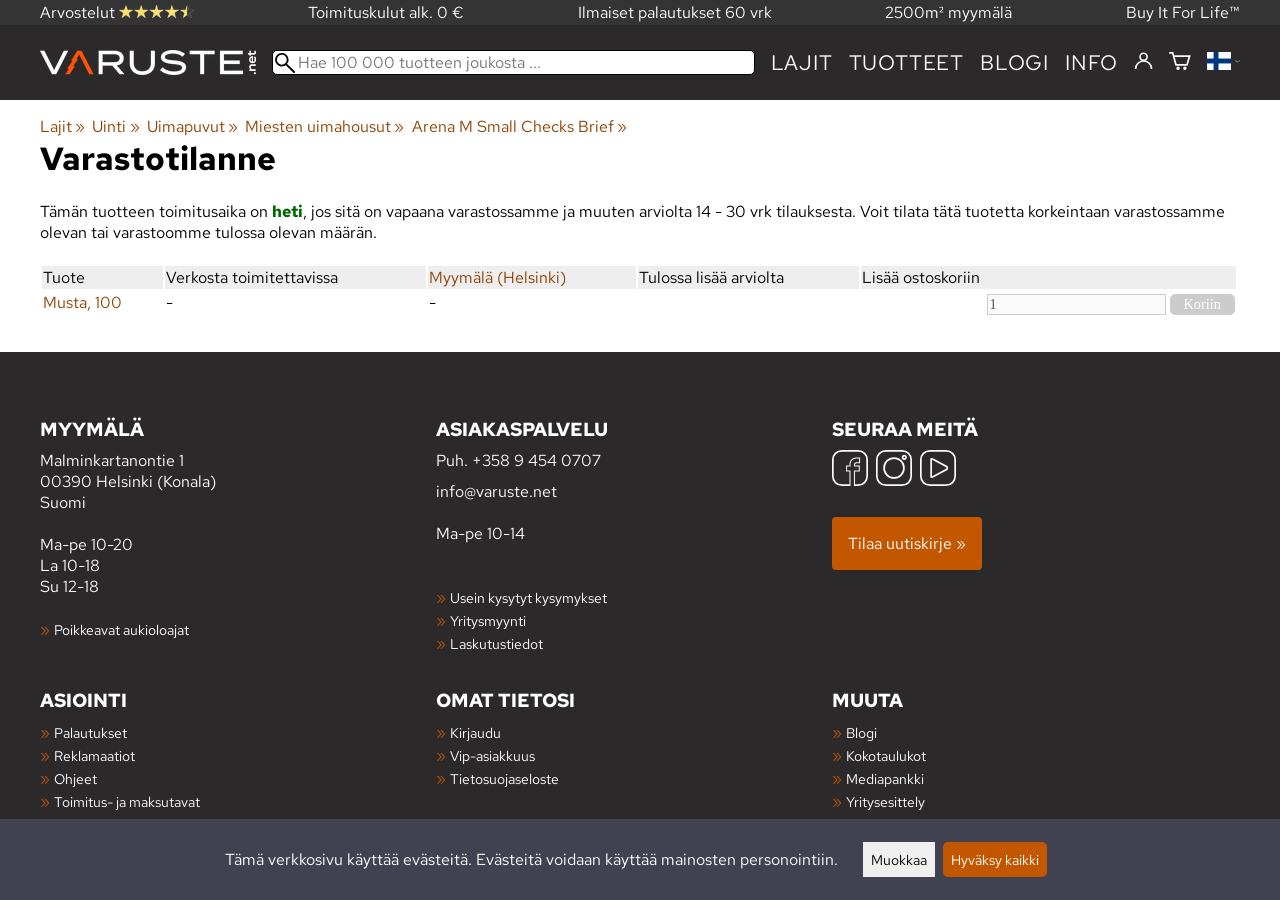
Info (1091, 62)
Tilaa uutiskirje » (907, 543)
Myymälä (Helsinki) (497, 277)
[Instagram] (894, 470)
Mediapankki (885, 778)
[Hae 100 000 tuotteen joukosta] (513, 62)
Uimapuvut (192, 126)
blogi (1014, 62)
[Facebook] (850, 470)
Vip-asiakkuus (492, 755)
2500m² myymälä (948, 12)
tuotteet (906, 62)
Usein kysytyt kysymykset (528, 597)
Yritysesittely (885, 801)
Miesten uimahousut (324, 126)
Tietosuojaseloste (504, 778)
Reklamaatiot (94, 755)
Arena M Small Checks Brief (519, 126)
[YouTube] (938, 470)
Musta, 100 (82, 302)
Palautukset (90, 732)
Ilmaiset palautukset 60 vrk (675, 12)
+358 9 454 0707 (536, 460)
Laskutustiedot (496, 643)
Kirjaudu (475, 732)
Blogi (861, 732)
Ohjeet (75, 778)
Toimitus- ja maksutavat (127, 801)
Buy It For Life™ (1183, 12)
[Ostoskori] (1180, 62)
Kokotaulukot (886, 755)
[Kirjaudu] (1143, 62)
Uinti (115, 126)
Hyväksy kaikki (995, 859)
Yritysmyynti (488, 620)
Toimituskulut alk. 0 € (386, 12)
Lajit (802, 62)
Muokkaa (899, 859)
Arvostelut (117, 12)
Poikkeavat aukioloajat (121, 629)
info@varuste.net (496, 491)
